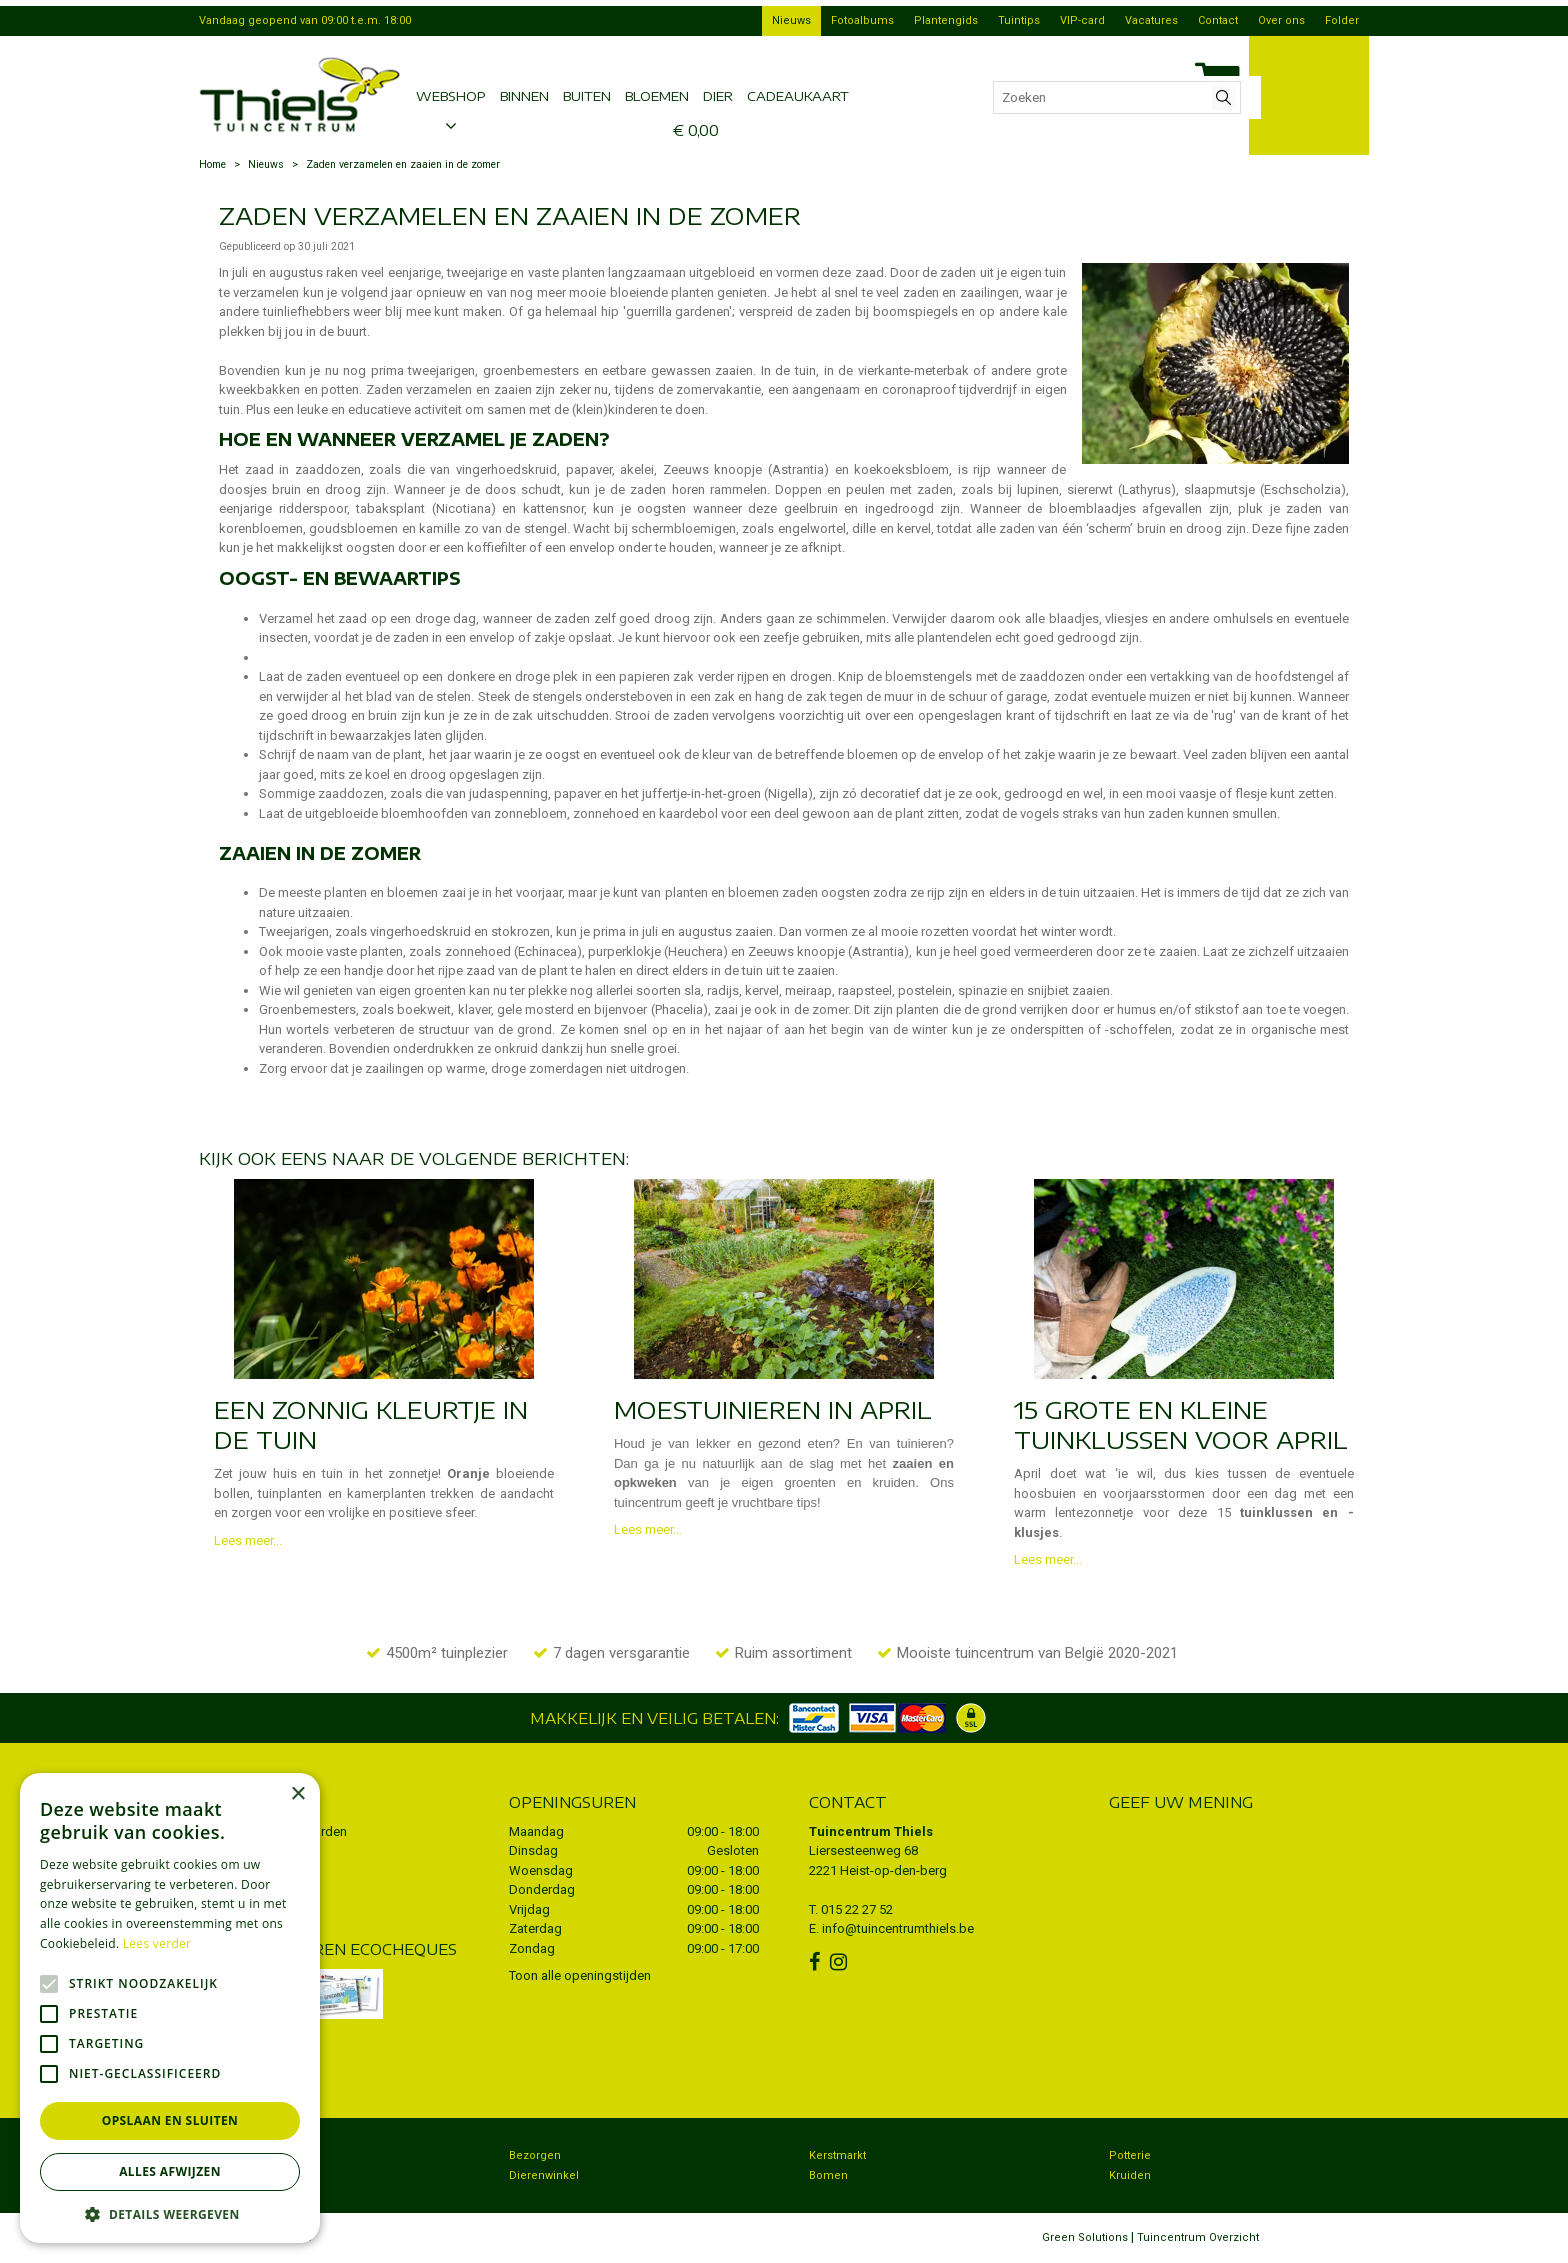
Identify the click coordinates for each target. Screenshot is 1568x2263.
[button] (170, 2213)
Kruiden (1130, 2175)
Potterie (1130, 2155)
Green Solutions (1085, 2237)
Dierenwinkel (544, 2175)
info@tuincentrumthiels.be (898, 1928)
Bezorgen (535, 2155)
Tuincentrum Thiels (871, 1831)
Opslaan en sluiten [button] (170, 2120)
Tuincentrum (243, 2155)
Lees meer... (248, 1540)
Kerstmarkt (837, 2155)
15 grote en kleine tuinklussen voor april (1181, 1424)
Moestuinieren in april (773, 1409)
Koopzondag (243, 2175)
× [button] (297, 1794)
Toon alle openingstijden (580, 1975)
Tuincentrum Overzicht (1198, 2237)
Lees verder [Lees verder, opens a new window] (157, 1943)
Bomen (828, 2175)
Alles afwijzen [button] (170, 2171)
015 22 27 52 (857, 1909)
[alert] (170, 2008)
